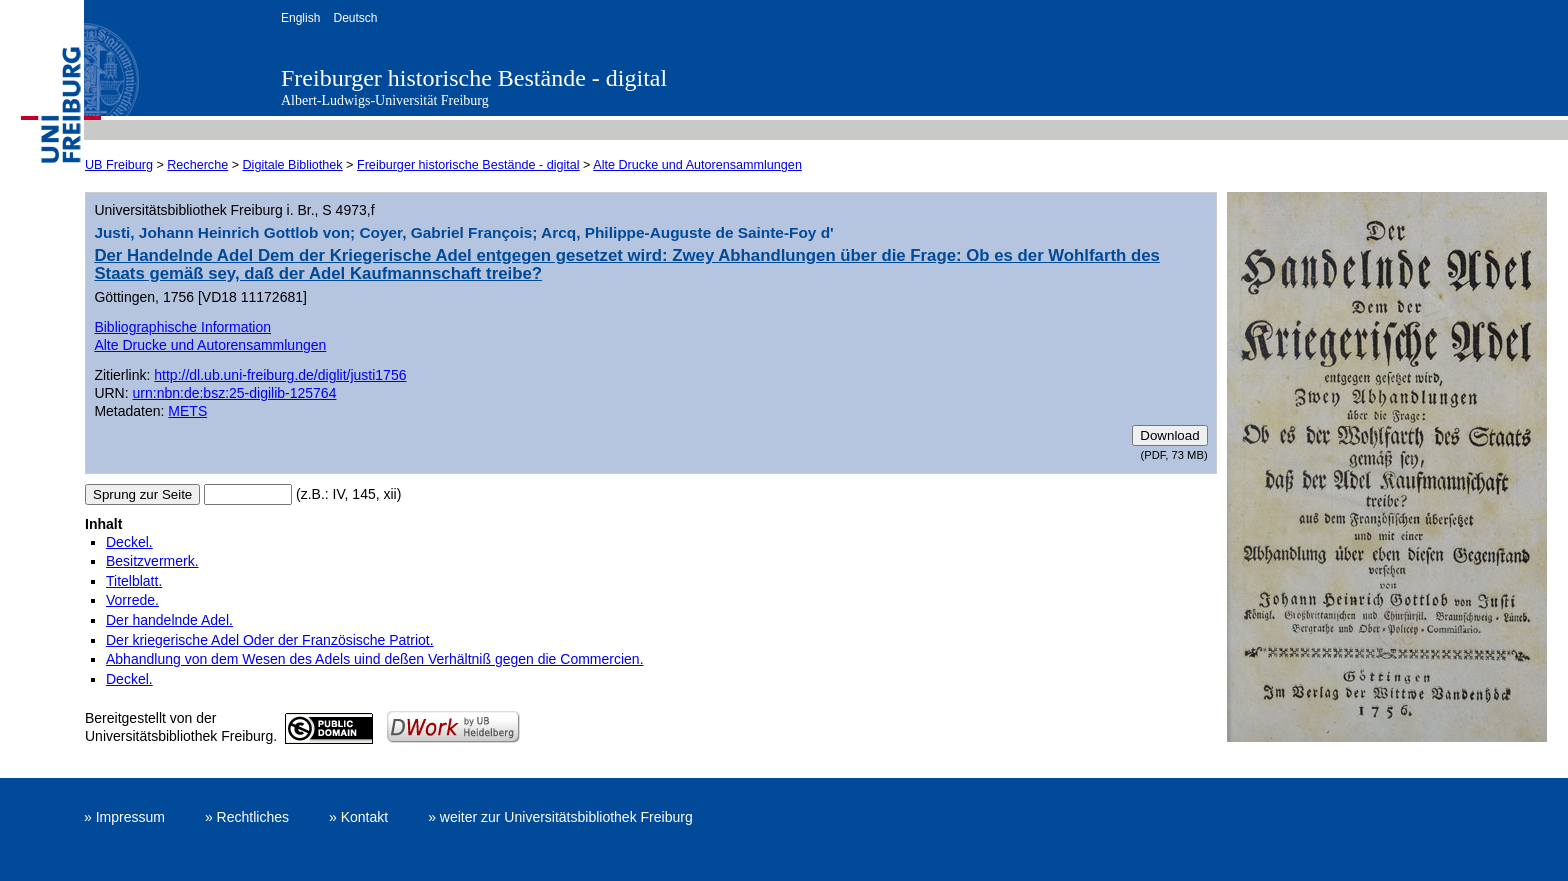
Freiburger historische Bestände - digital (474, 78)
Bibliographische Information (182, 327)
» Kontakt (358, 817)
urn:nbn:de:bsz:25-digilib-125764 (235, 393)
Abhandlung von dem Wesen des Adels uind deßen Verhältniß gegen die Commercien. (375, 659)
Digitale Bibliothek (293, 165)
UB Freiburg (119, 165)
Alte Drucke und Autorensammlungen (697, 165)
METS (187, 411)
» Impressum (124, 817)
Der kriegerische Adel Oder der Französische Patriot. (270, 640)
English (300, 18)
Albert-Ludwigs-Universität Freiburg (385, 100)
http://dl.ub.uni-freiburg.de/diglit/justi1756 (280, 375)
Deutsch (355, 18)
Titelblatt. (134, 581)
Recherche (197, 165)
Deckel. (129, 542)
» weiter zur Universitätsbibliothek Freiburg (560, 817)
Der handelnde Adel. (169, 620)
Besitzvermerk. (152, 561)
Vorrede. (132, 600)
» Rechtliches (247, 817)
